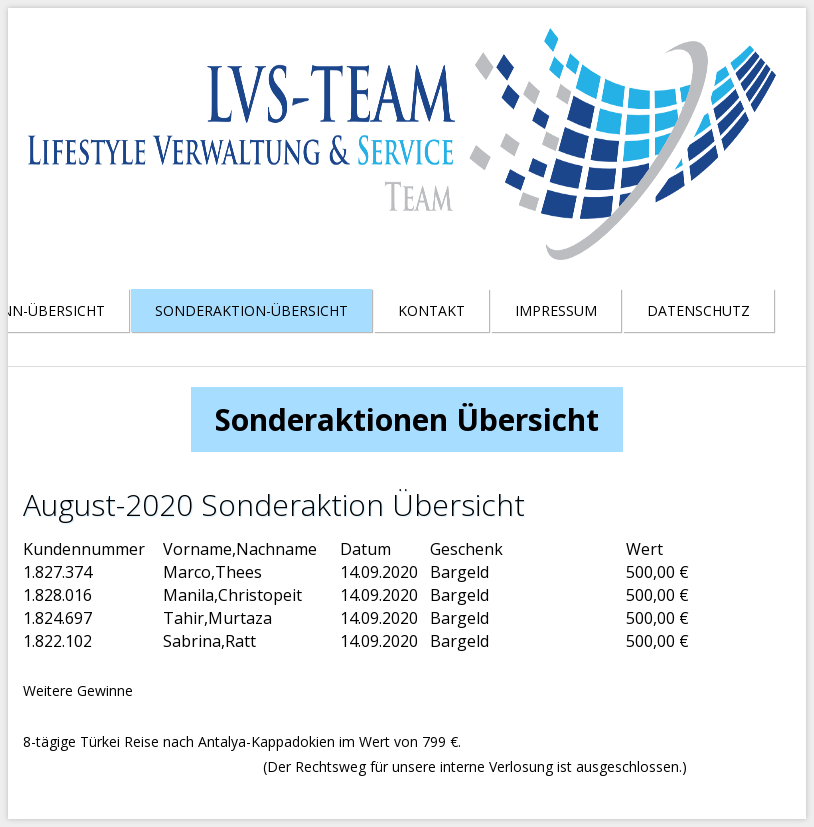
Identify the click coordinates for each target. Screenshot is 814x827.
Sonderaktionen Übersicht (407, 419)
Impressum (556, 310)
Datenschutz (698, 310)
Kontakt (431, 310)
